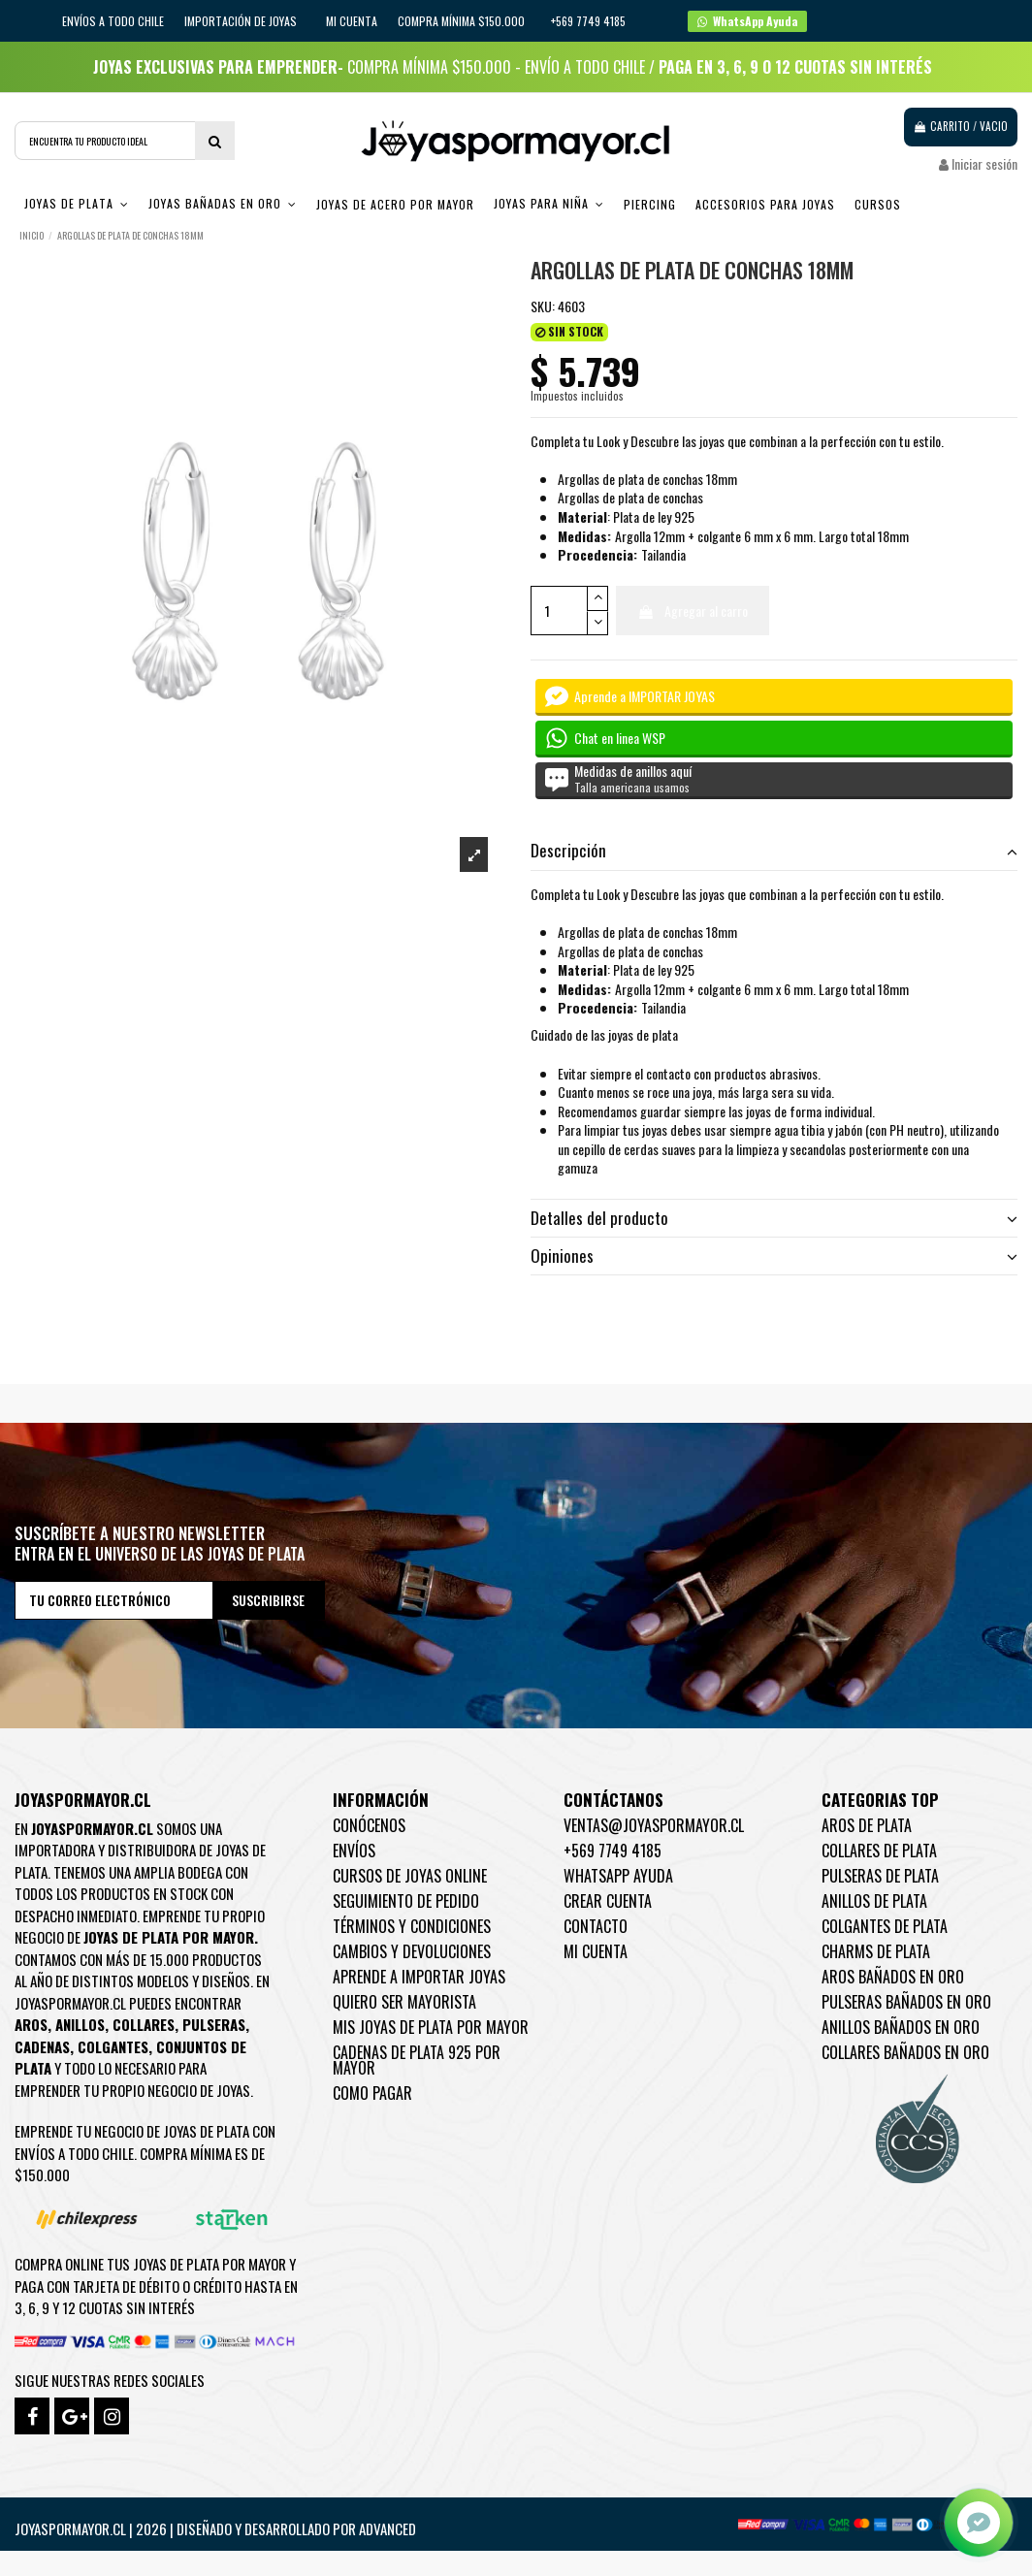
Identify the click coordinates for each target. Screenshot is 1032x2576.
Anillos (80, 2024)
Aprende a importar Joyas (419, 1976)
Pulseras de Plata (880, 1875)
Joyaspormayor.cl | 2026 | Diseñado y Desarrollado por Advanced (215, 2528)
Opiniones (774, 1256)
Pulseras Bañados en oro (906, 2001)
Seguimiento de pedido (406, 1901)
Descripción (774, 850)
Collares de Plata (879, 1850)
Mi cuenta (351, 21)
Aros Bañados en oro (893, 1976)
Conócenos (369, 1825)
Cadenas (42, 2046)
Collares (144, 2024)
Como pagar (372, 2093)
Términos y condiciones (412, 1926)
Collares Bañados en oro (905, 2052)
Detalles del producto (774, 1218)
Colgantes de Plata (885, 1926)
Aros (31, 2024)
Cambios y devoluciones (412, 1951)
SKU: (543, 306)
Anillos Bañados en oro (901, 2027)
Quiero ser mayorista (404, 2001)
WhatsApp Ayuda (618, 1875)
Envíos (354, 1850)
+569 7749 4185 (612, 1850)
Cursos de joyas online (410, 1875)
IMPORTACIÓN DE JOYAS (242, 21)
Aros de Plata (867, 1825)
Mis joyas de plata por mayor (431, 2027)
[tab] (774, 852)
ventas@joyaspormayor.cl (654, 1825)
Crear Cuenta (608, 1901)
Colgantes (113, 2046)
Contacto (596, 1926)
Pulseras (213, 2024)
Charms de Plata (876, 1951)
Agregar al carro (692, 610)
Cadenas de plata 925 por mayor (416, 2060)
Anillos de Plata (874, 1901)
